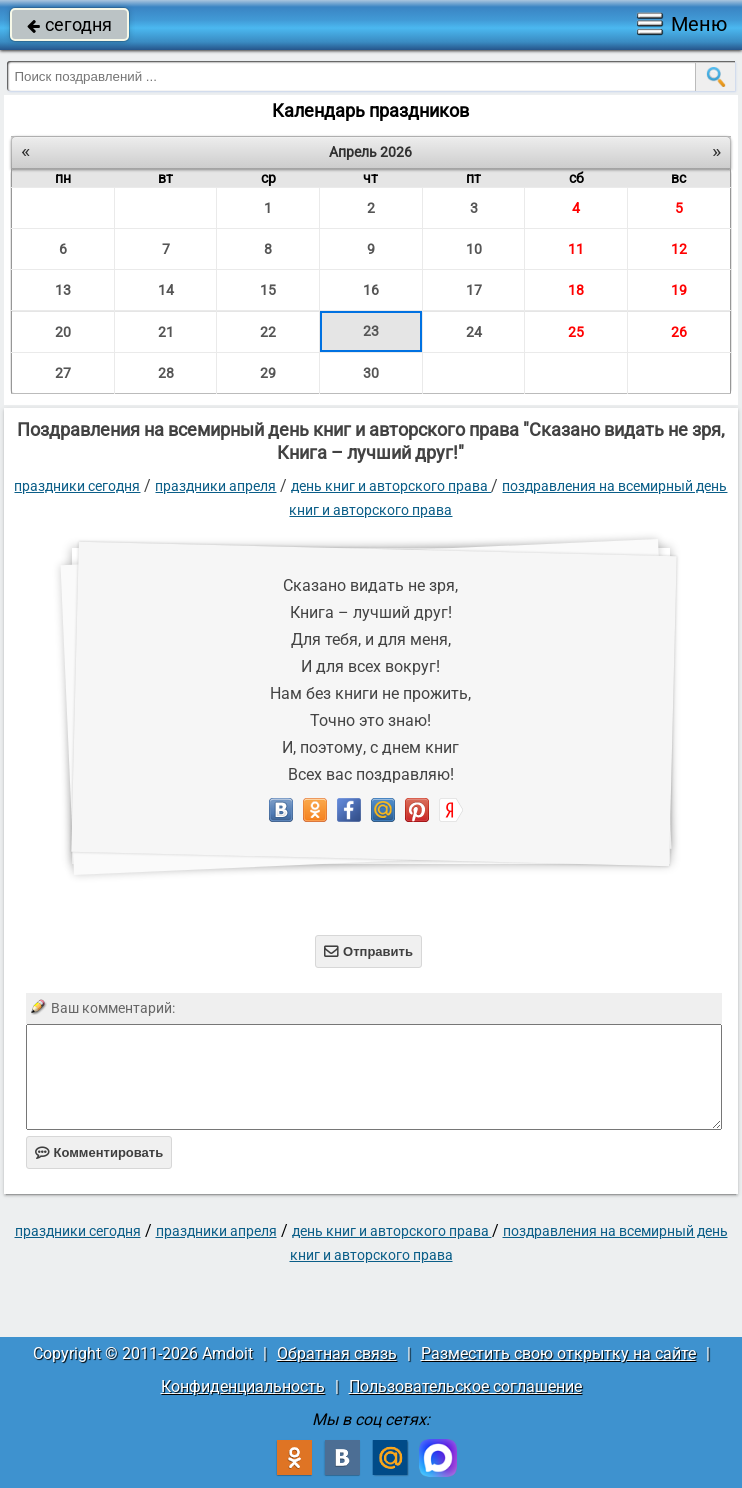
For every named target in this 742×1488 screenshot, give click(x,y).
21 (166, 332)
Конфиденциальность (243, 1386)
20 (63, 332)
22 (268, 332)
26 (679, 332)
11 (576, 249)
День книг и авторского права (391, 486)
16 (371, 290)
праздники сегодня (77, 486)
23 (371, 331)
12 (679, 249)
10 (474, 249)
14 (166, 290)
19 (679, 290)
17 (474, 290)
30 (371, 373)
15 (268, 290)
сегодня (69, 24)
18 (576, 290)
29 (268, 373)
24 (474, 332)
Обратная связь (337, 1353)
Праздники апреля (215, 486)
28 (166, 373)
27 (63, 373)
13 (63, 290)
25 (576, 332)
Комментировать (99, 1152)
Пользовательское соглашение (465, 1386)
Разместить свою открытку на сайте (558, 1353)
